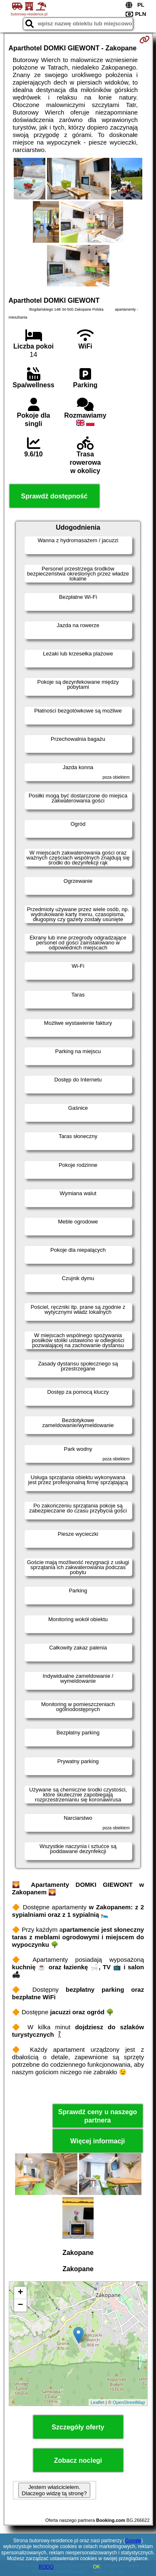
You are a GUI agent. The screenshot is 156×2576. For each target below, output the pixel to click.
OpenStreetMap (129, 2402)
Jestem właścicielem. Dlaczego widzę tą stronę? (54, 2490)
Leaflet (97, 2402)
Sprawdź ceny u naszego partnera (97, 2115)
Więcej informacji (97, 2141)
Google (133, 2541)
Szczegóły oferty (78, 2427)
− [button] (20, 2305)
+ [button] (20, 2293)
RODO (46, 2567)
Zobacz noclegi (78, 2460)
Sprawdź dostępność (54, 496)
